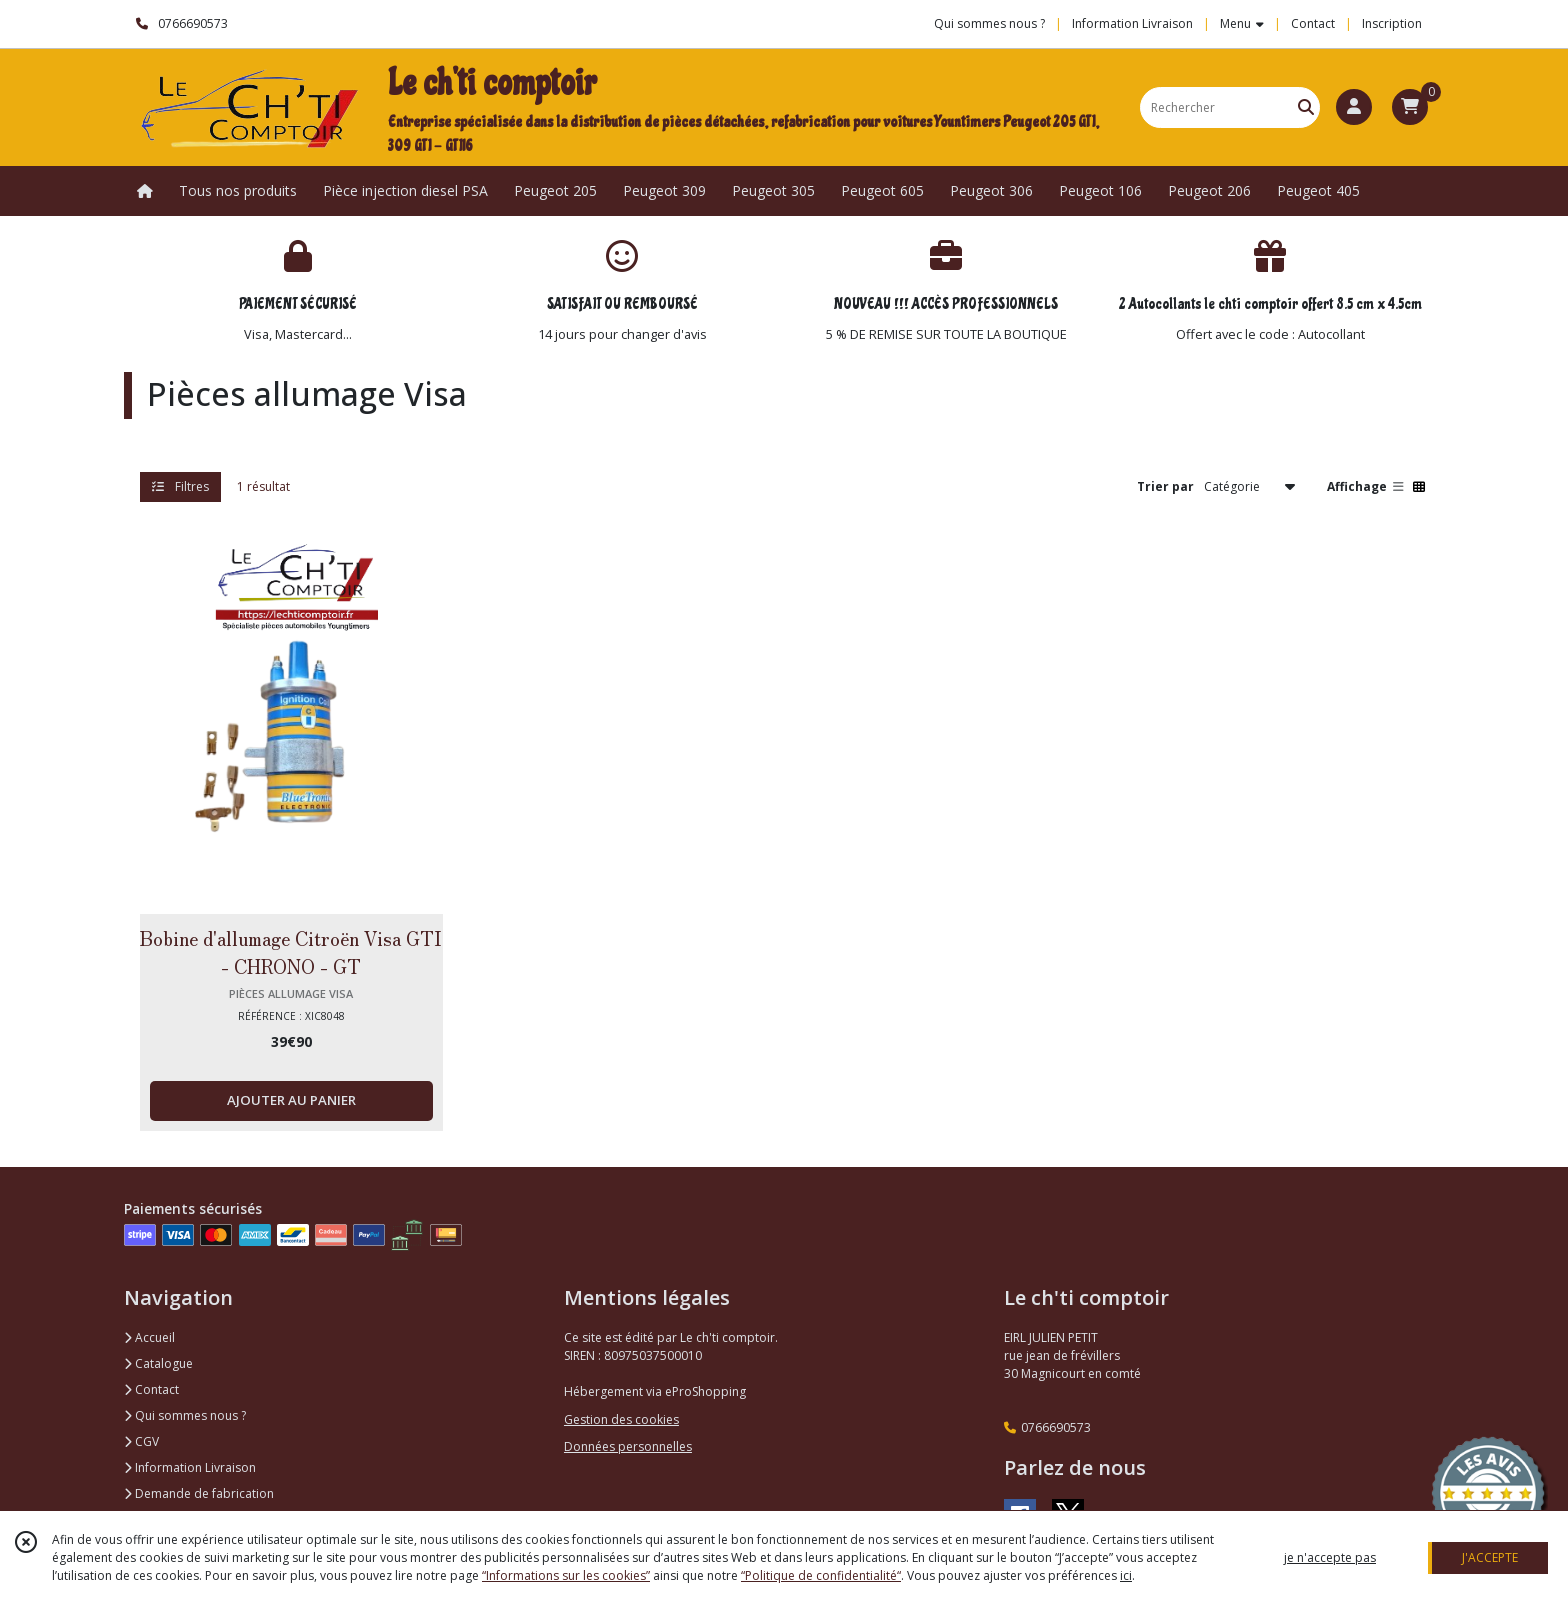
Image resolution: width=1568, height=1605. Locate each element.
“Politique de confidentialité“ (821, 1575)
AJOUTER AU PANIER (291, 1100)
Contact (1313, 23)
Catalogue (158, 1363)
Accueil (149, 1337)
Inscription (1392, 23)
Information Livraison (190, 1467)
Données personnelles (628, 1446)
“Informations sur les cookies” (566, 1575)
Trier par (1165, 486)
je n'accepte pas (1330, 1557)
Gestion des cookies (621, 1419)
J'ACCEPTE (1490, 1557)
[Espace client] (1354, 107)
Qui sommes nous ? (185, 1415)
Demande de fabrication (199, 1493)
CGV (141, 1441)
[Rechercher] (1306, 107)
